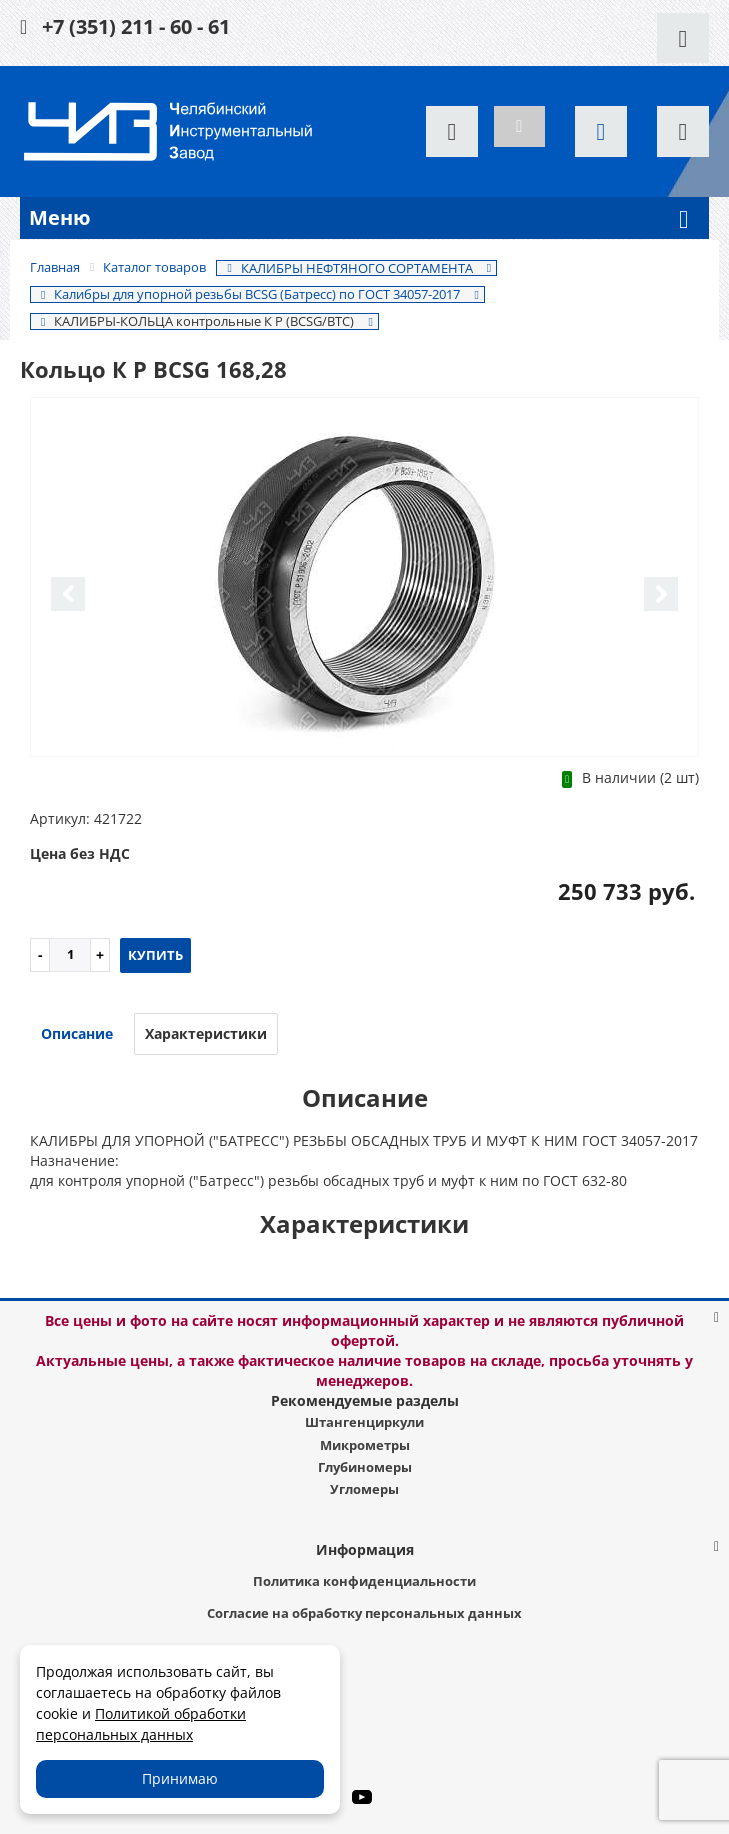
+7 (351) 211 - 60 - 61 (136, 26)
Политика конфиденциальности (364, 1581)
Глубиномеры (365, 1467)
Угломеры (364, 1489)
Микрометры (365, 1445)
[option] (364, 578)
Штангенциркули (364, 1422)
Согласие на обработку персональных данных (364, 1613)
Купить (155, 955)
